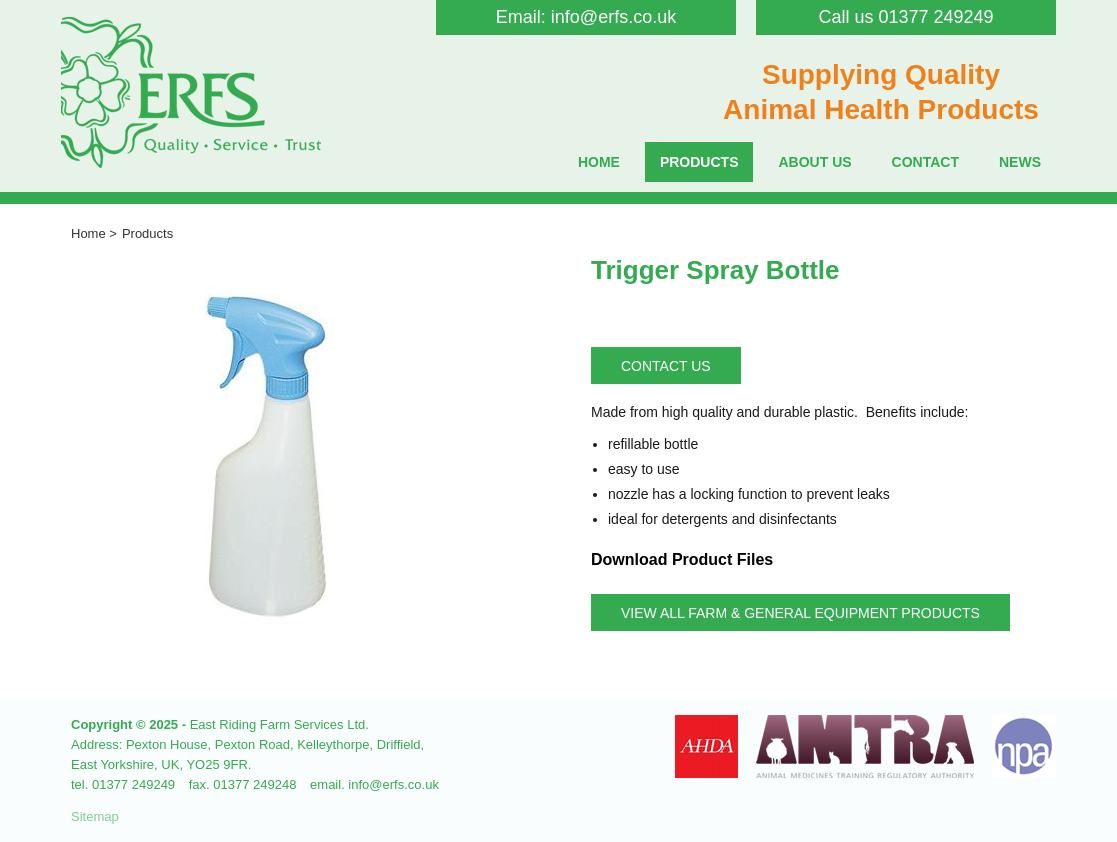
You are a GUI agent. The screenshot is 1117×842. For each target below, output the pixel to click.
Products (699, 162)
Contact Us (666, 366)
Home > (94, 233)
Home (599, 162)
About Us (814, 162)
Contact (925, 162)
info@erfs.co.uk (613, 17)
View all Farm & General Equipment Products (800, 613)
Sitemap (95, 816)
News (1020, 162)
